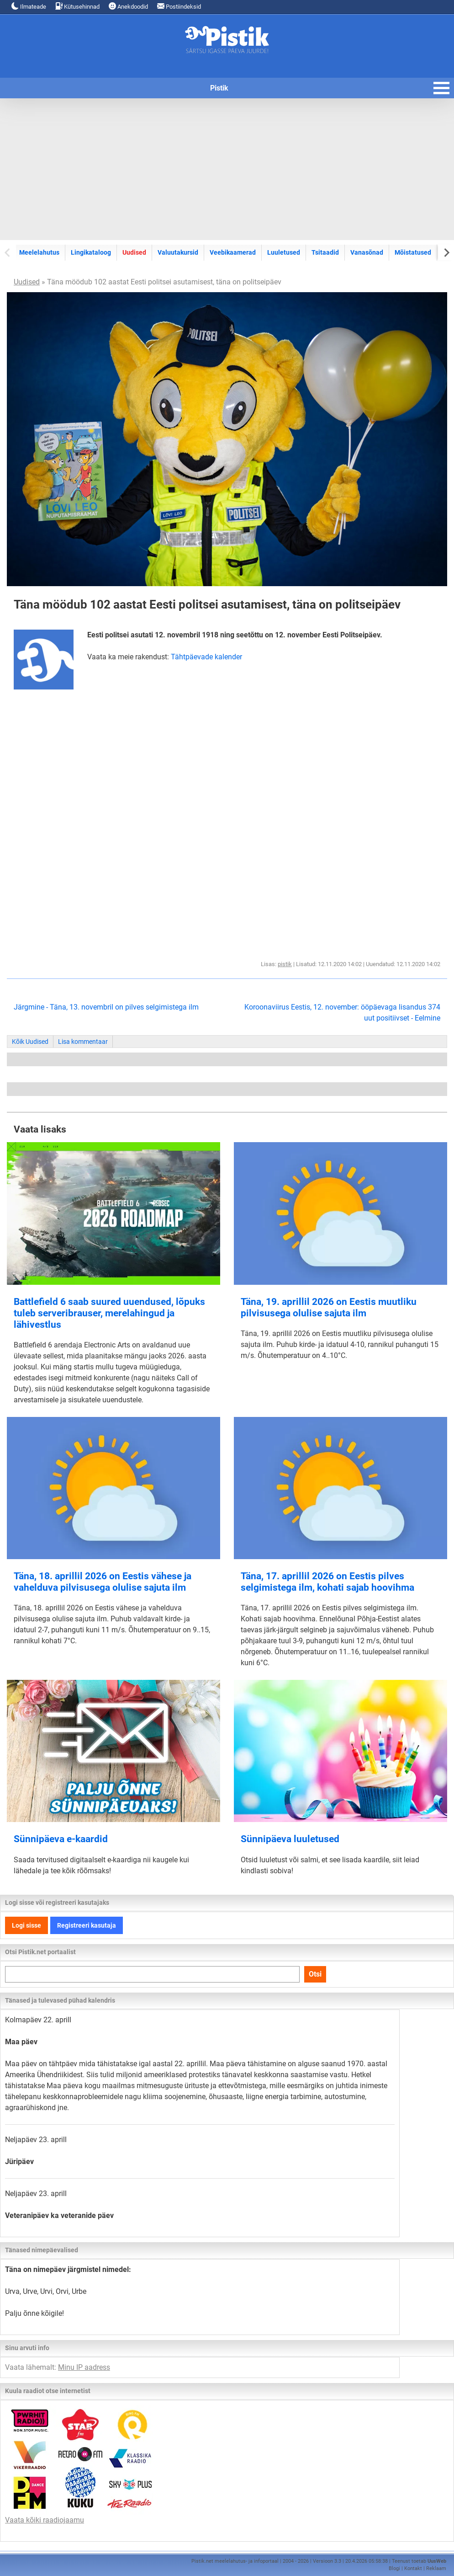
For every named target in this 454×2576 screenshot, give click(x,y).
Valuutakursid (178, 252)
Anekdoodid (128, 6)
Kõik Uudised (30, 1041)
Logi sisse (26, 1925)
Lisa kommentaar (83, 1041)
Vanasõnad (366, 252)
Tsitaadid (325, 252)
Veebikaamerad (233, 252)
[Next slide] (446, 252)
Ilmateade (28, 6)
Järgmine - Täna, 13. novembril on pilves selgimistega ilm (106, 1007)
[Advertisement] (227, 169)
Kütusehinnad (77, 6)
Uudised (134, 252)
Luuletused (283, 252)
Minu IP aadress (84, 2367)
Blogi (394, 2568)
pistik (285, 964)
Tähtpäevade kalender (206, 656)
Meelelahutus (39, 252)
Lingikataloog (91, 252)
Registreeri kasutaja (86, 1925)
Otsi (315, 1974)
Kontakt (413, 2568)
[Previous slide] (8, 252)
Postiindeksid (179, 6)
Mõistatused (413, 252)
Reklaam (436, 2568)
